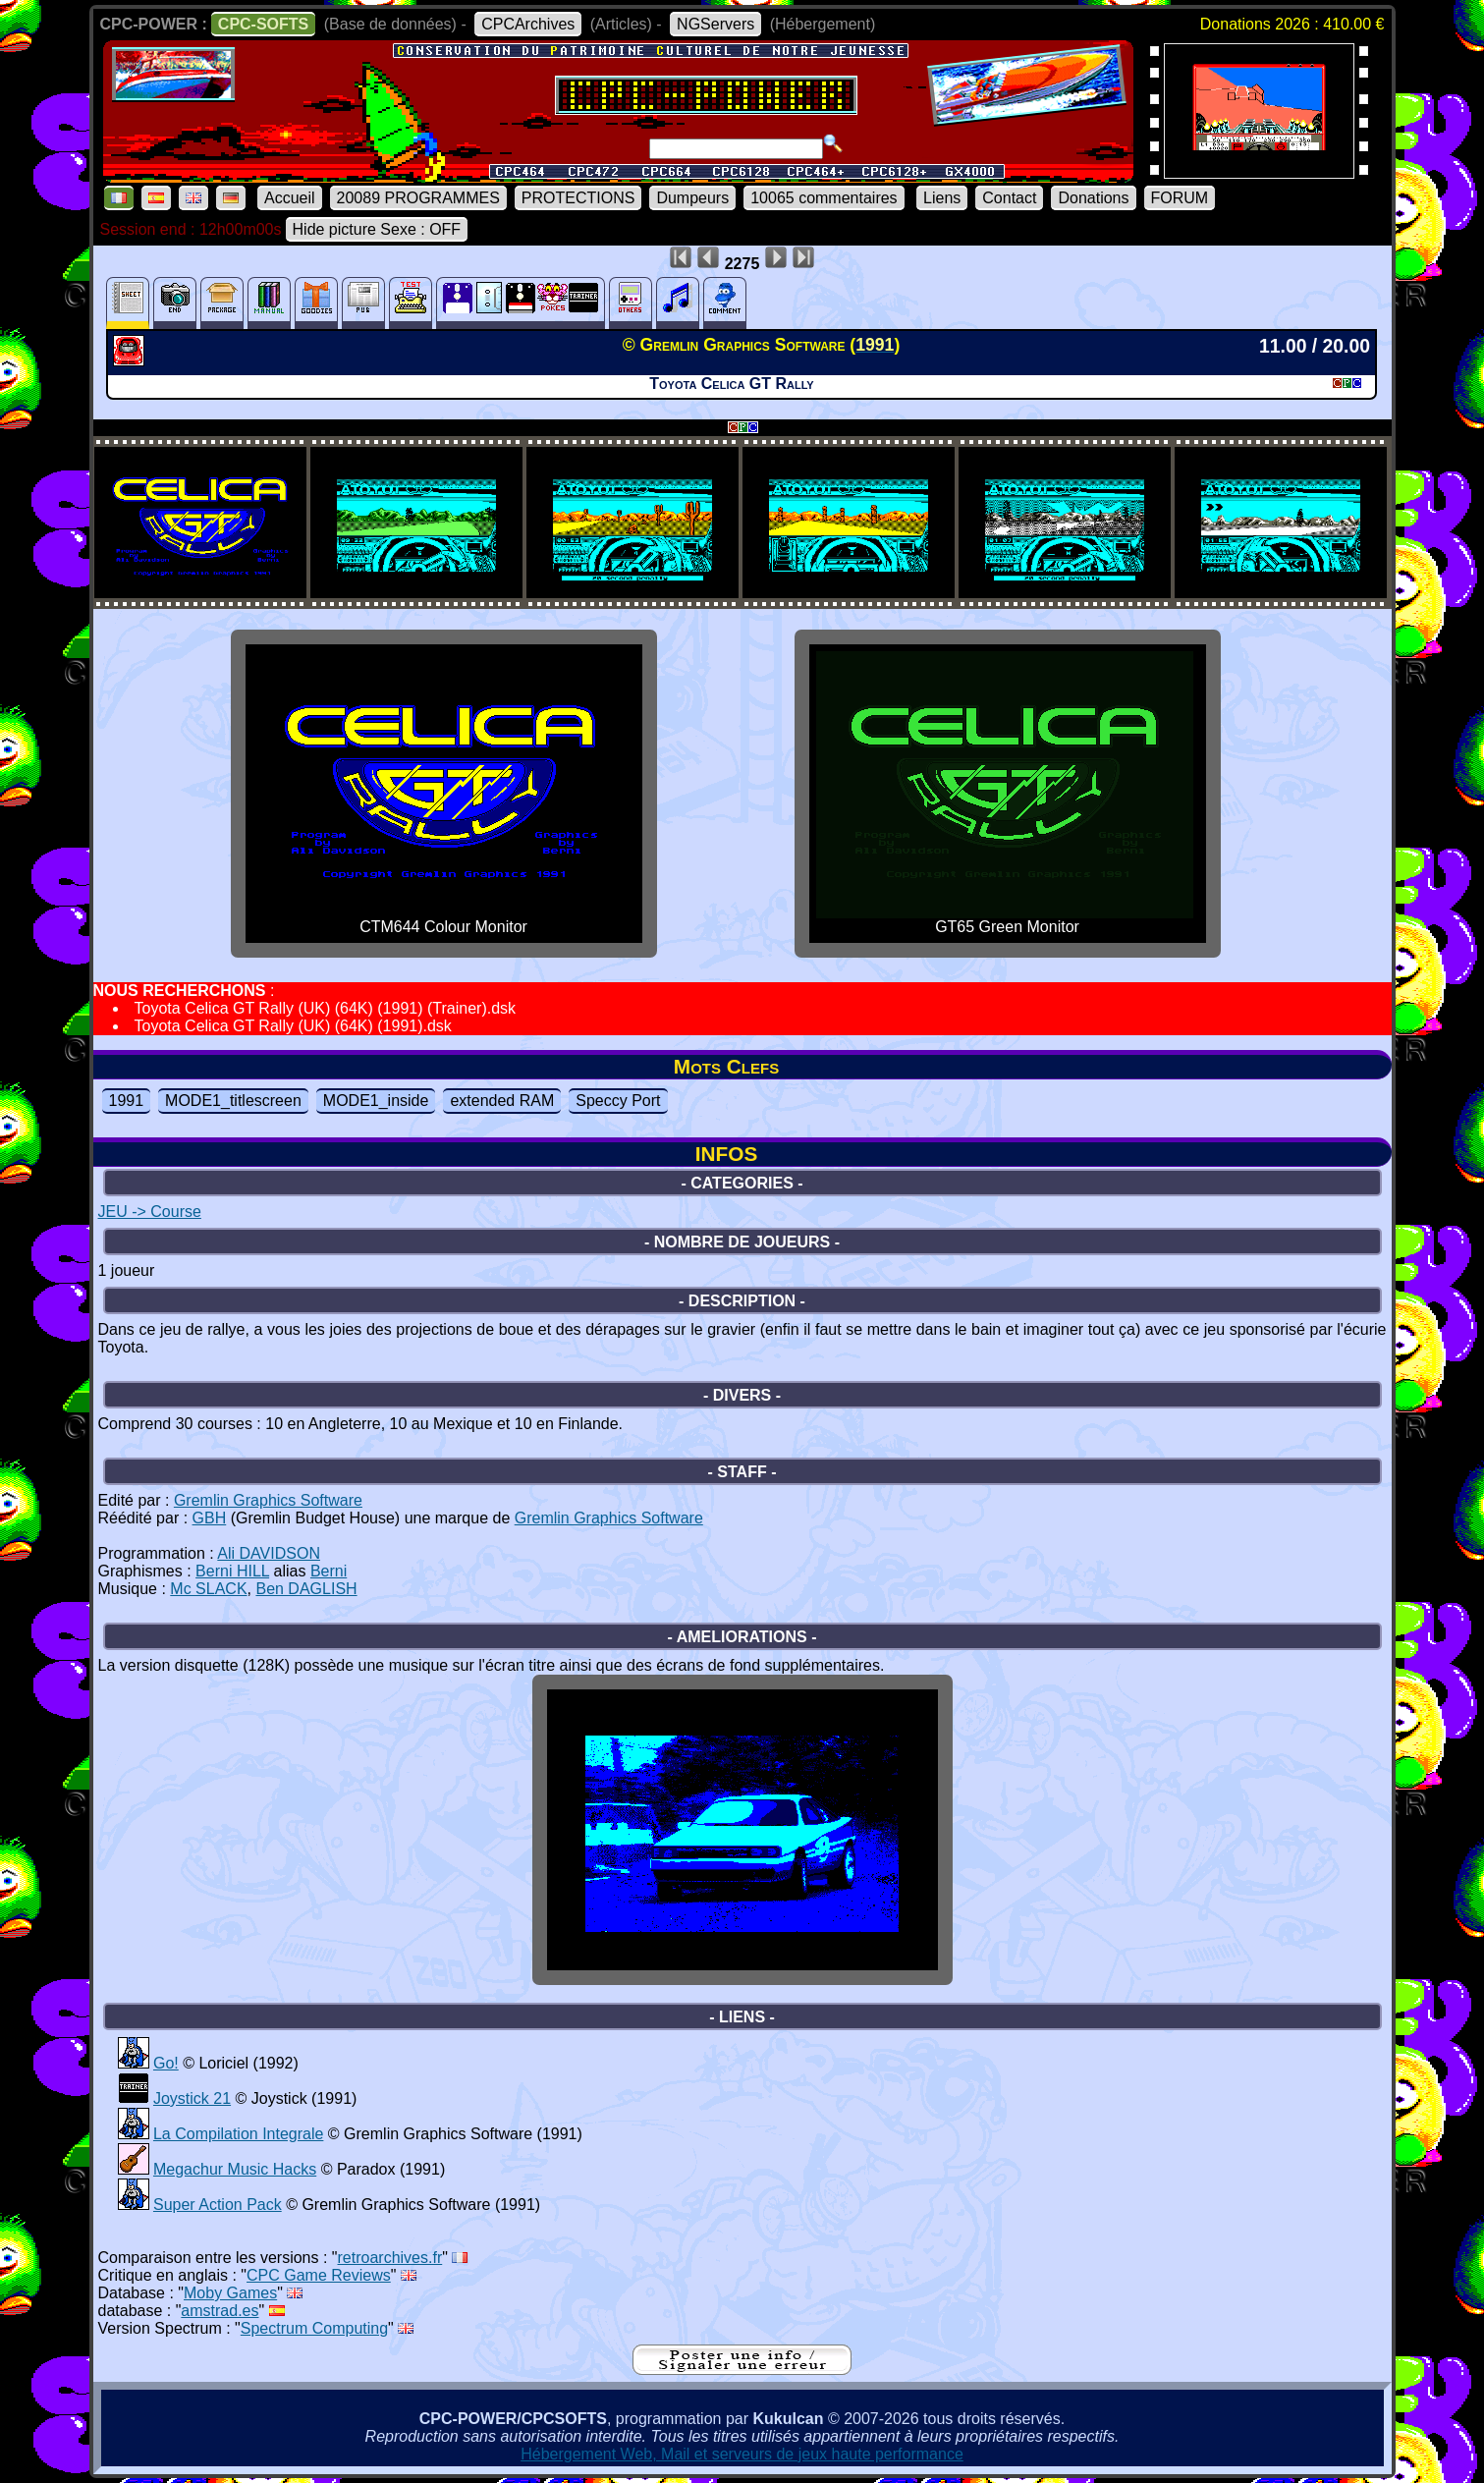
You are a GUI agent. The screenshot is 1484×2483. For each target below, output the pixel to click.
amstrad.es (219, 2310)
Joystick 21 (192, 2098)
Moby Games (230, 2293)
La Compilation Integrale (238, 2133)
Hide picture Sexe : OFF (377, 229)
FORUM (1180, 198)
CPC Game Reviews (319, 2275)
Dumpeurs (692, 198)
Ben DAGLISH (306, 1588)
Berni (328, 1571)
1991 (126, 1100)
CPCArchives (528, 24)
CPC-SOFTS (263, 24)
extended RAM (502, 1100)
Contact (1009, 198)
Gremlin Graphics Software (268, 1500)
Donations (1093, 198)
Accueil (289, 198)
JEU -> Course (149, 1211)
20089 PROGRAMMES (418, 198)
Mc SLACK (208, 1588)
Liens (942, 198)
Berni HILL (232, 1571)
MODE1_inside (376, 1100)
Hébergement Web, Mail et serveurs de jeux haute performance (742, 2454)
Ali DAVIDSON (268, 1553)
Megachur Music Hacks (234, 2169)
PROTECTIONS (578, 198)
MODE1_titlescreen (233, 1100)
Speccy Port (618, 1100)
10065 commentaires (823, 198)
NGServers (715, 24)
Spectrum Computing (314, 2328)
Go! (166, 2063)
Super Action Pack (217, 2204)
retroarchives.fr (390, 2257)
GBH (209, 1518)
